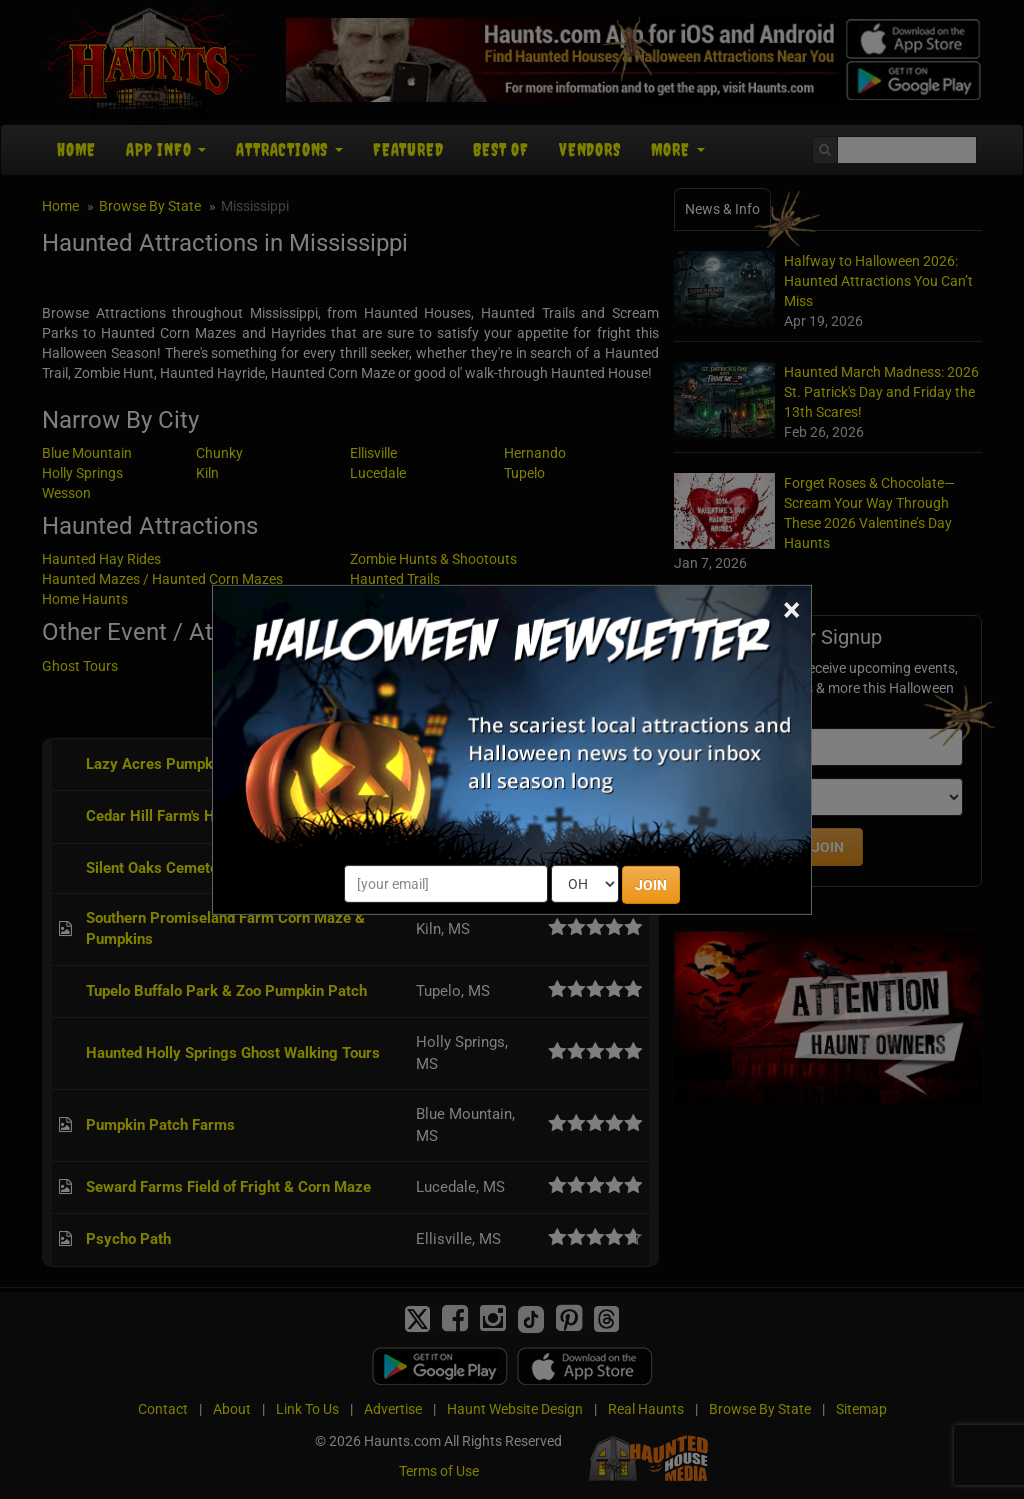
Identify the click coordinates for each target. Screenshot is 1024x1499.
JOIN (651, 885)
